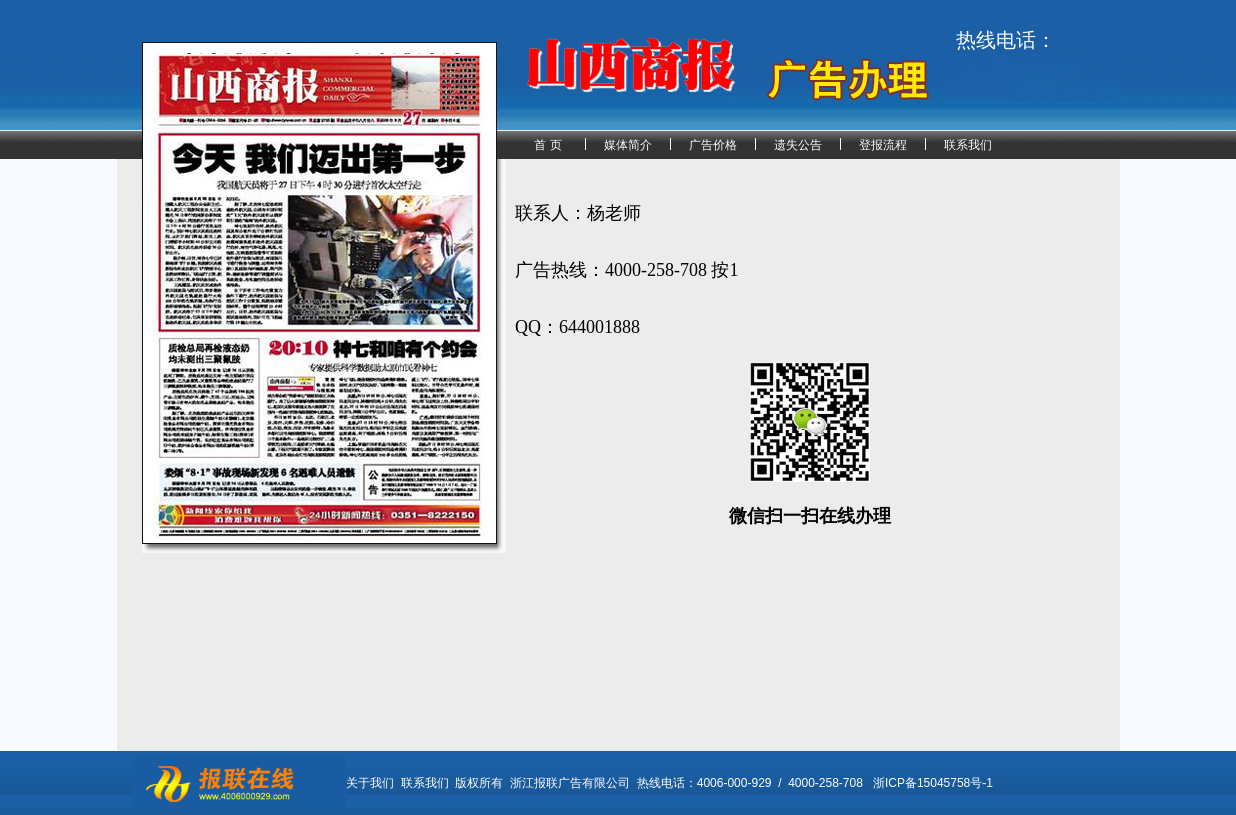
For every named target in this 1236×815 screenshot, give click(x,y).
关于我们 (370, 783)
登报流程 (883, 145)
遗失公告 (798, 145)
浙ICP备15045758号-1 (933, 783)
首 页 (547, 145)
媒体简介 (628, 145)
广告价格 (713, 145)
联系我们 (968, 145)
